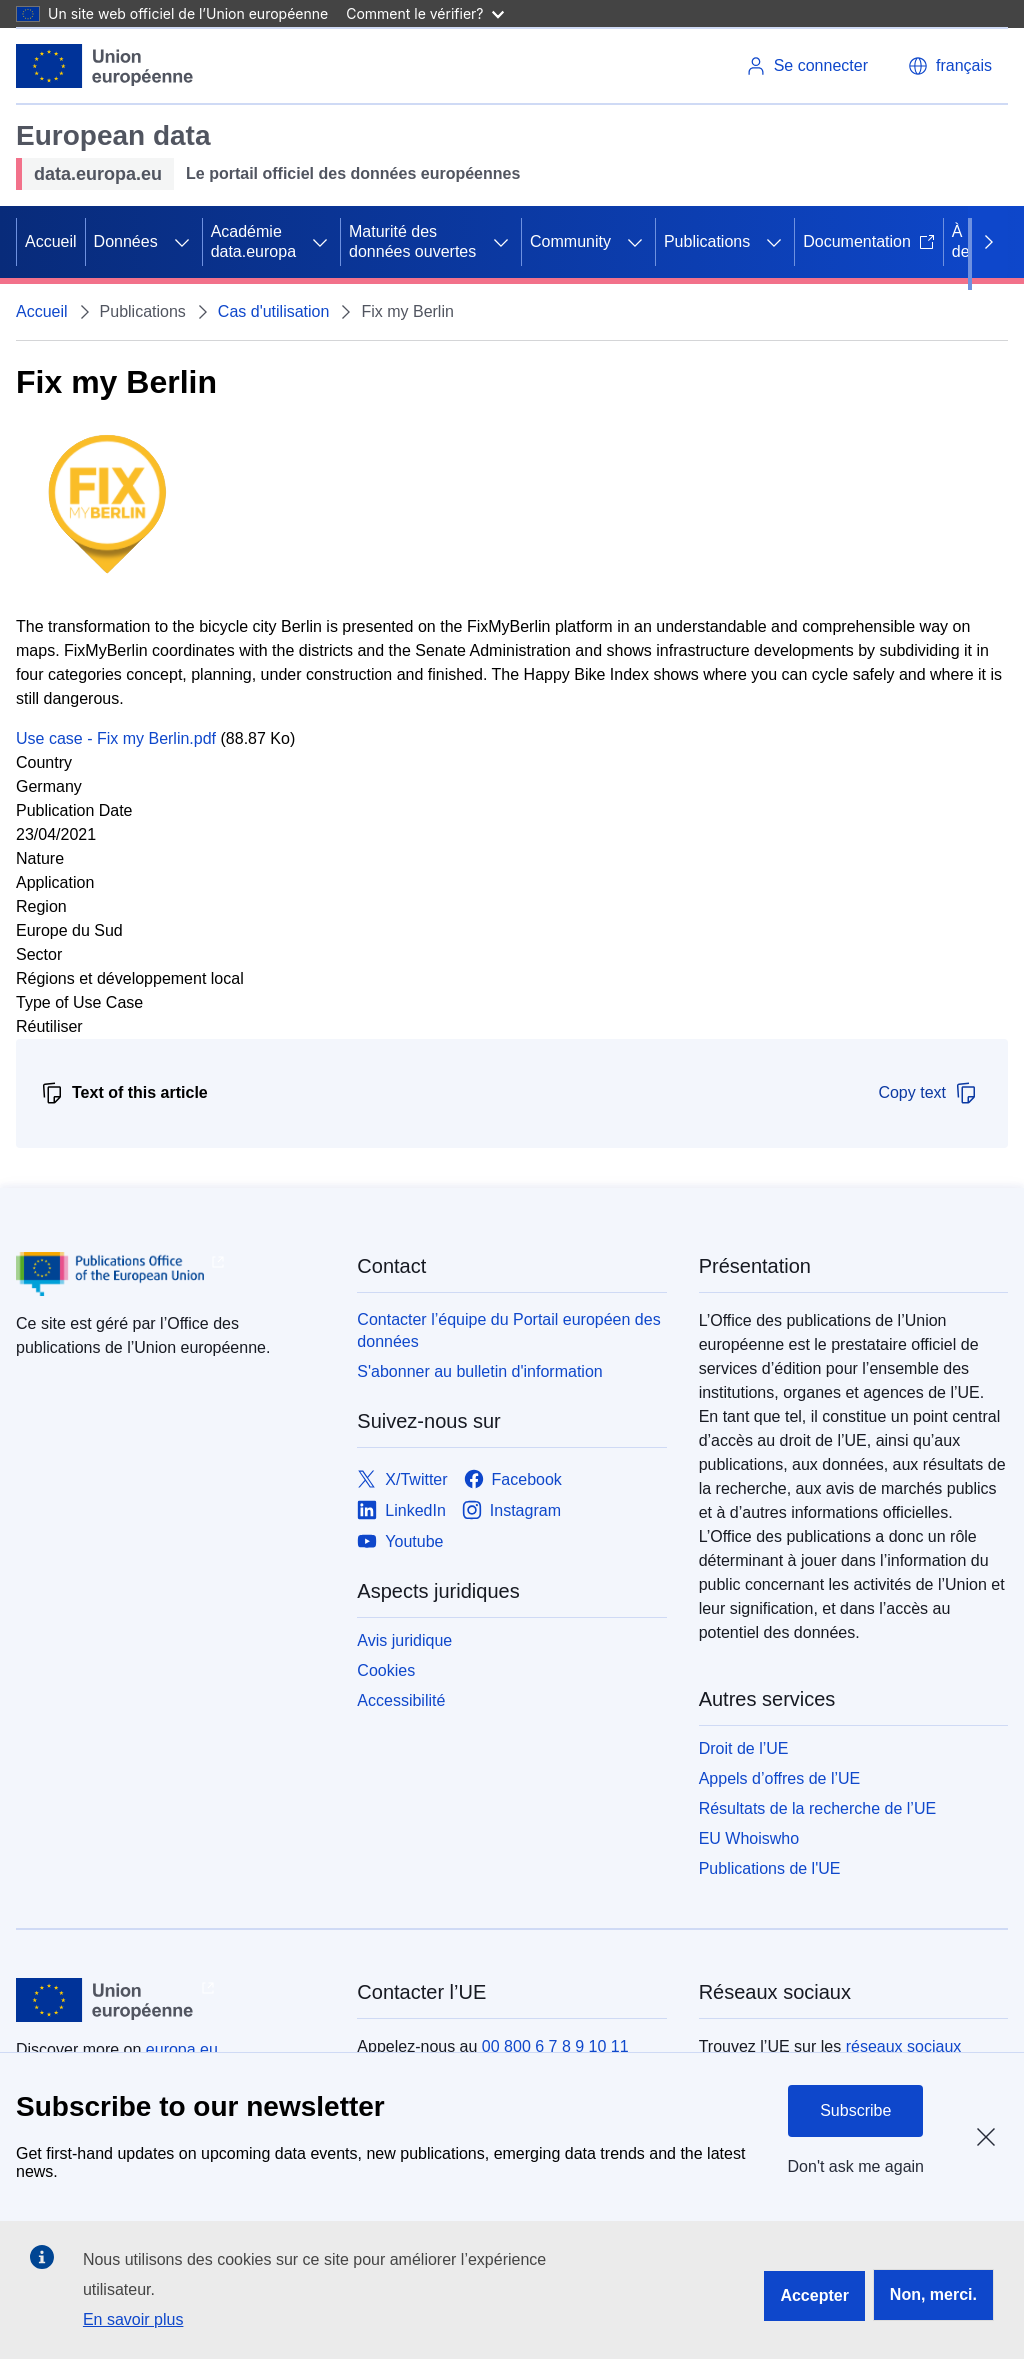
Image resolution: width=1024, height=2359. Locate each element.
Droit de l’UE (744, 1748)
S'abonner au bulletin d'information (479, 1371)
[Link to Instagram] (511, 1510)
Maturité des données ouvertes (412, 241)
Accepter (814, 2295)
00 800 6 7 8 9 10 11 (555, 2046)
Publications (707, 241)
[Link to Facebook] (513, 1479)
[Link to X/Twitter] (402, 1479)
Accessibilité (401, 1700)
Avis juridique (404, 1640)
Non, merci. (933, 2294)
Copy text (928, 1093)
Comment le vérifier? (424, 13)
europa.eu (182, 2049)
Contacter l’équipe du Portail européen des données (508, 1330)
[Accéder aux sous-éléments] (182, 242)
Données (126, 241)
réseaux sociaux (904, 2046)
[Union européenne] (105, 66)
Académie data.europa (253, 241)
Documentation (869, 241)
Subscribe (855, 2110)
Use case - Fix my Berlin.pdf (116, 738)
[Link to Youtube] (400, 1541)
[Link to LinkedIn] (401, 1510)
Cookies (386, 1670)
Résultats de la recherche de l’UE (817, 1808)
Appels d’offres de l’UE (780, 1778)
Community (570, 241)
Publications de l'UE (770, 1868)
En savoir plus (133, 2319)
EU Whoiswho (749, 1838)
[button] (950, 66)
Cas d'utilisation (274, 311)
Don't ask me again (856, 2166)
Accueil (51, 241)
